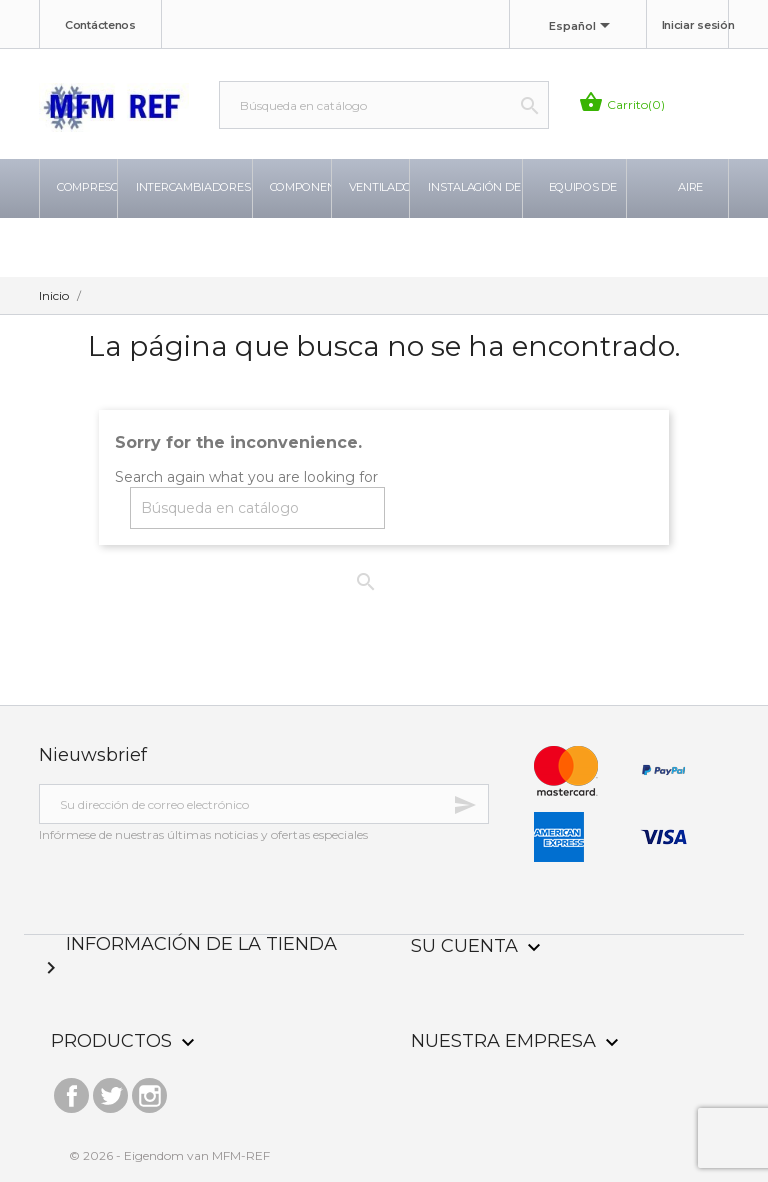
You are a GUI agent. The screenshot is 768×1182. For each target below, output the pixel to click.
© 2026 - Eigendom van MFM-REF (169, 1155)
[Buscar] (384, 105)
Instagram (149, 1090)
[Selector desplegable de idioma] (583, 27)
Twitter (110, 1090)
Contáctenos (100, 25)
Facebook (71, 1090)
